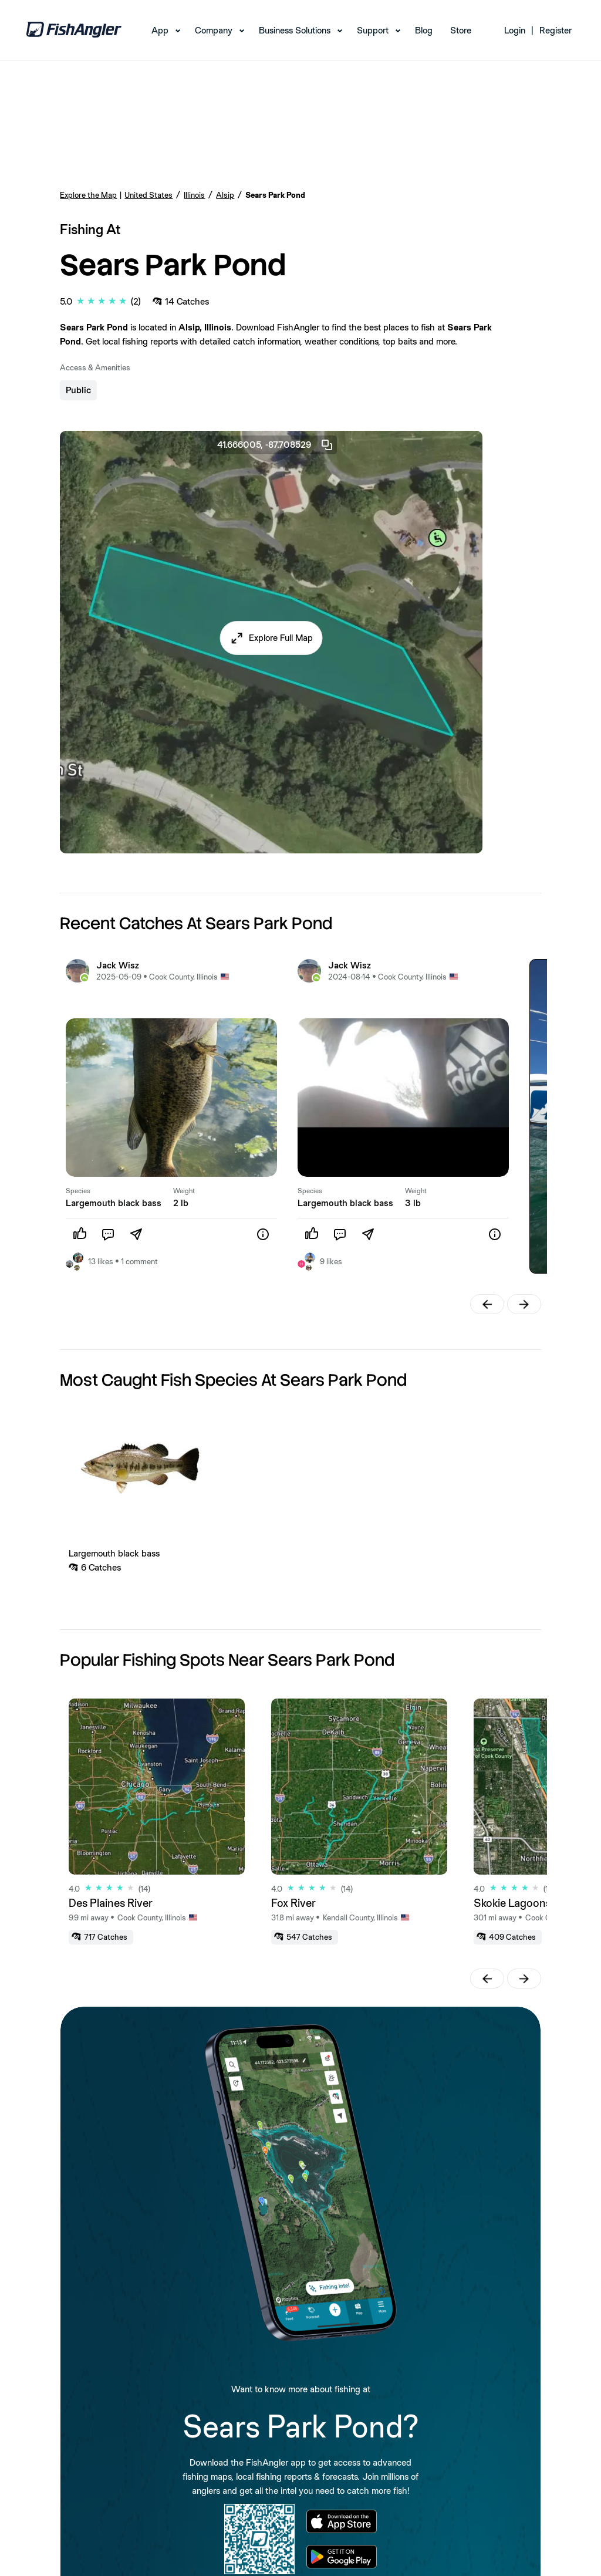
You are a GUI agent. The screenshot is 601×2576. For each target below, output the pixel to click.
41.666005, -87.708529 (275, 445)
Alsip (225, 195)
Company (213, 30)
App (159, 30)
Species (78, 1191)
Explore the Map (88, 195)
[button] (271, 638)
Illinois (194, 195)
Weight (184, 1191)
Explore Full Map (281, 638)
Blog (424, 30)
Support (373, 30)
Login (514, 30)
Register (555, 30)
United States (148, 195)
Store (460, 30)
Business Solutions (294, 30)
